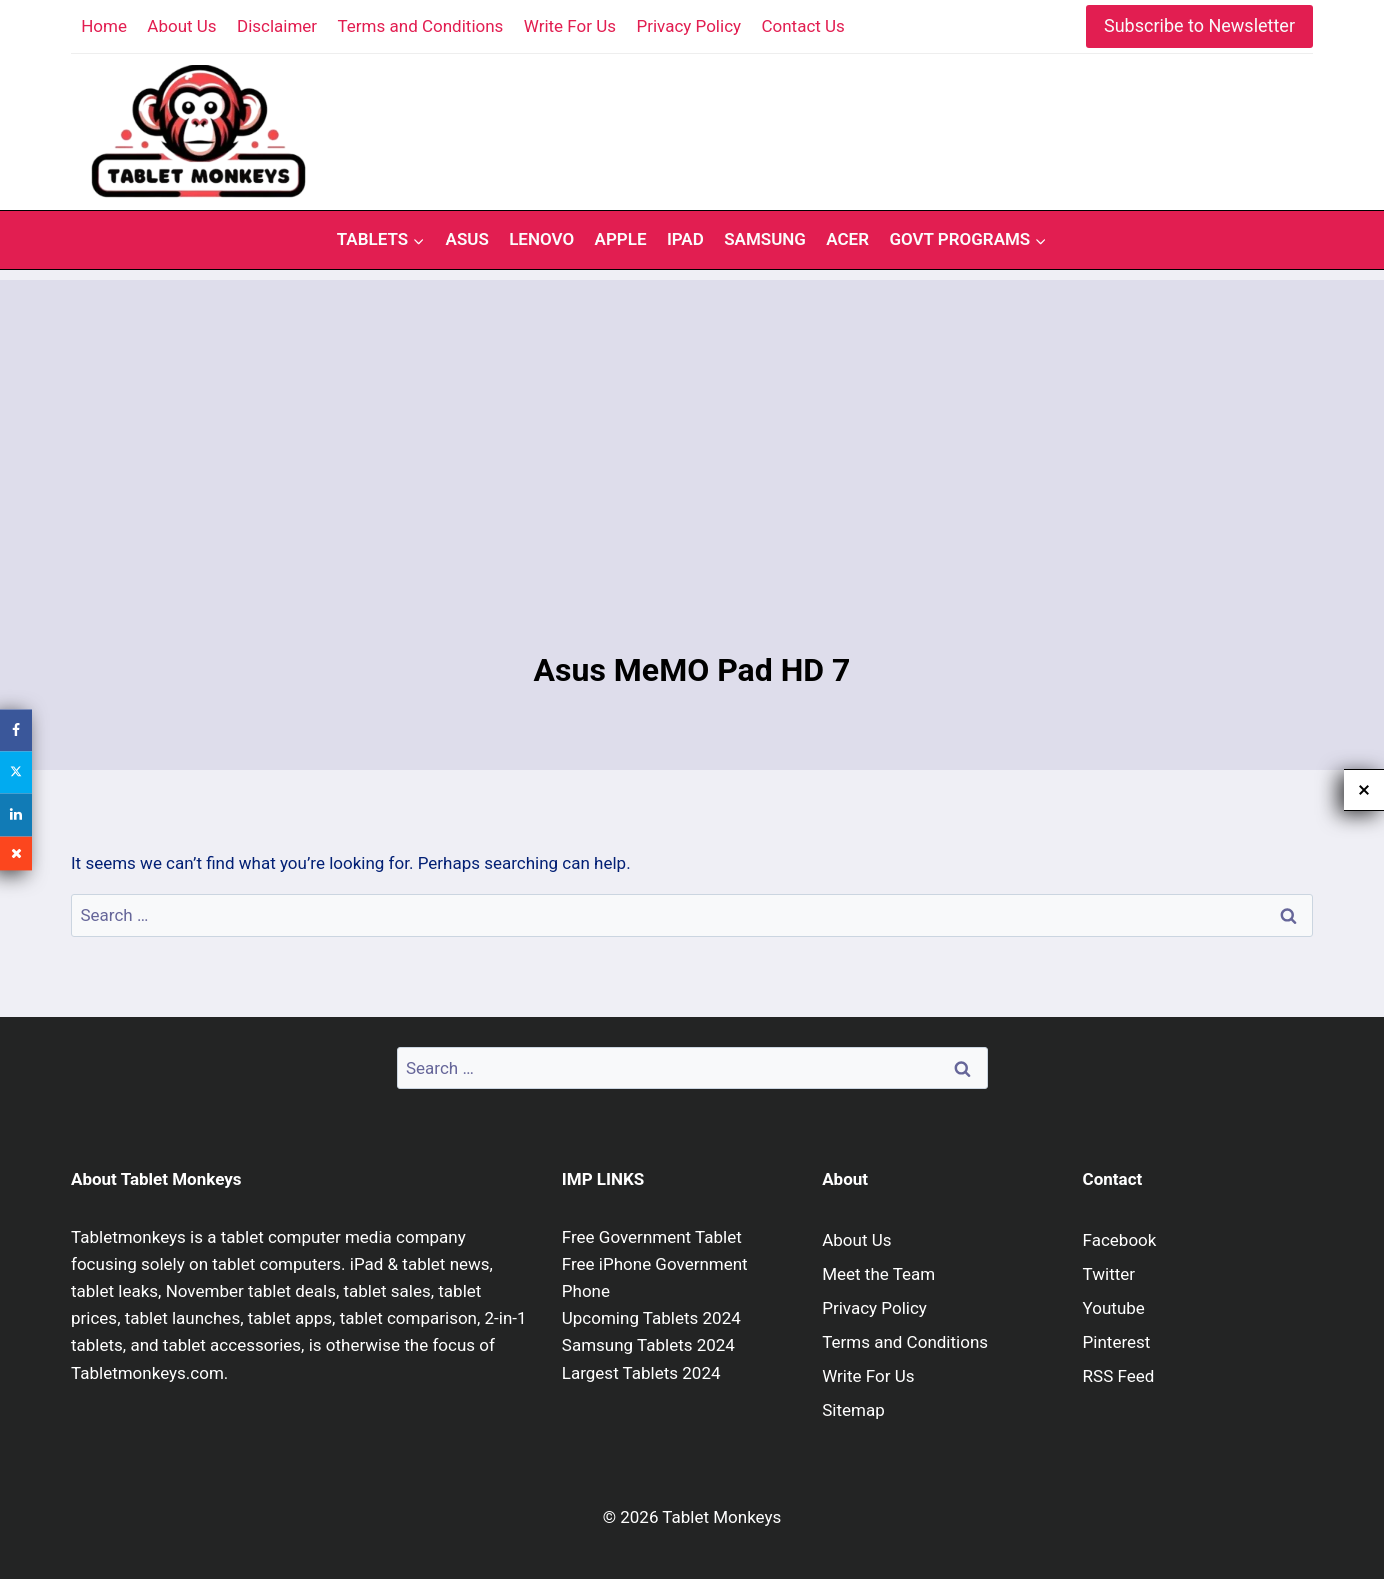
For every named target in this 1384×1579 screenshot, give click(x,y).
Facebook (1120, 1240)
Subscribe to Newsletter (1199, 25)
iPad (685, 239)
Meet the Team (878, 1274)
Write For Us (570, 26)
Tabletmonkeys (128, 1237)
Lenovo (541, 239)
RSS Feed (1119, 1376)
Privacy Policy (688, 26)
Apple (621, 239)
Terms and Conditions (421, 26)
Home (104, 26)
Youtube (1114, 1308)
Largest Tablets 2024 (641, 1373)
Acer (847, 239)
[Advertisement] (692, 420)
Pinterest (1117, 1342)
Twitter (1109, 1274)
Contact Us (802, 26)
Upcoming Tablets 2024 (651, 1318)
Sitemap (853, 1410)
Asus (467, 239)
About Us (181, 26)
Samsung (765, 239)
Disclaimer (277, 26)
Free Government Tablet (652, 1237)
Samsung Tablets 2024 (648, 1345)
